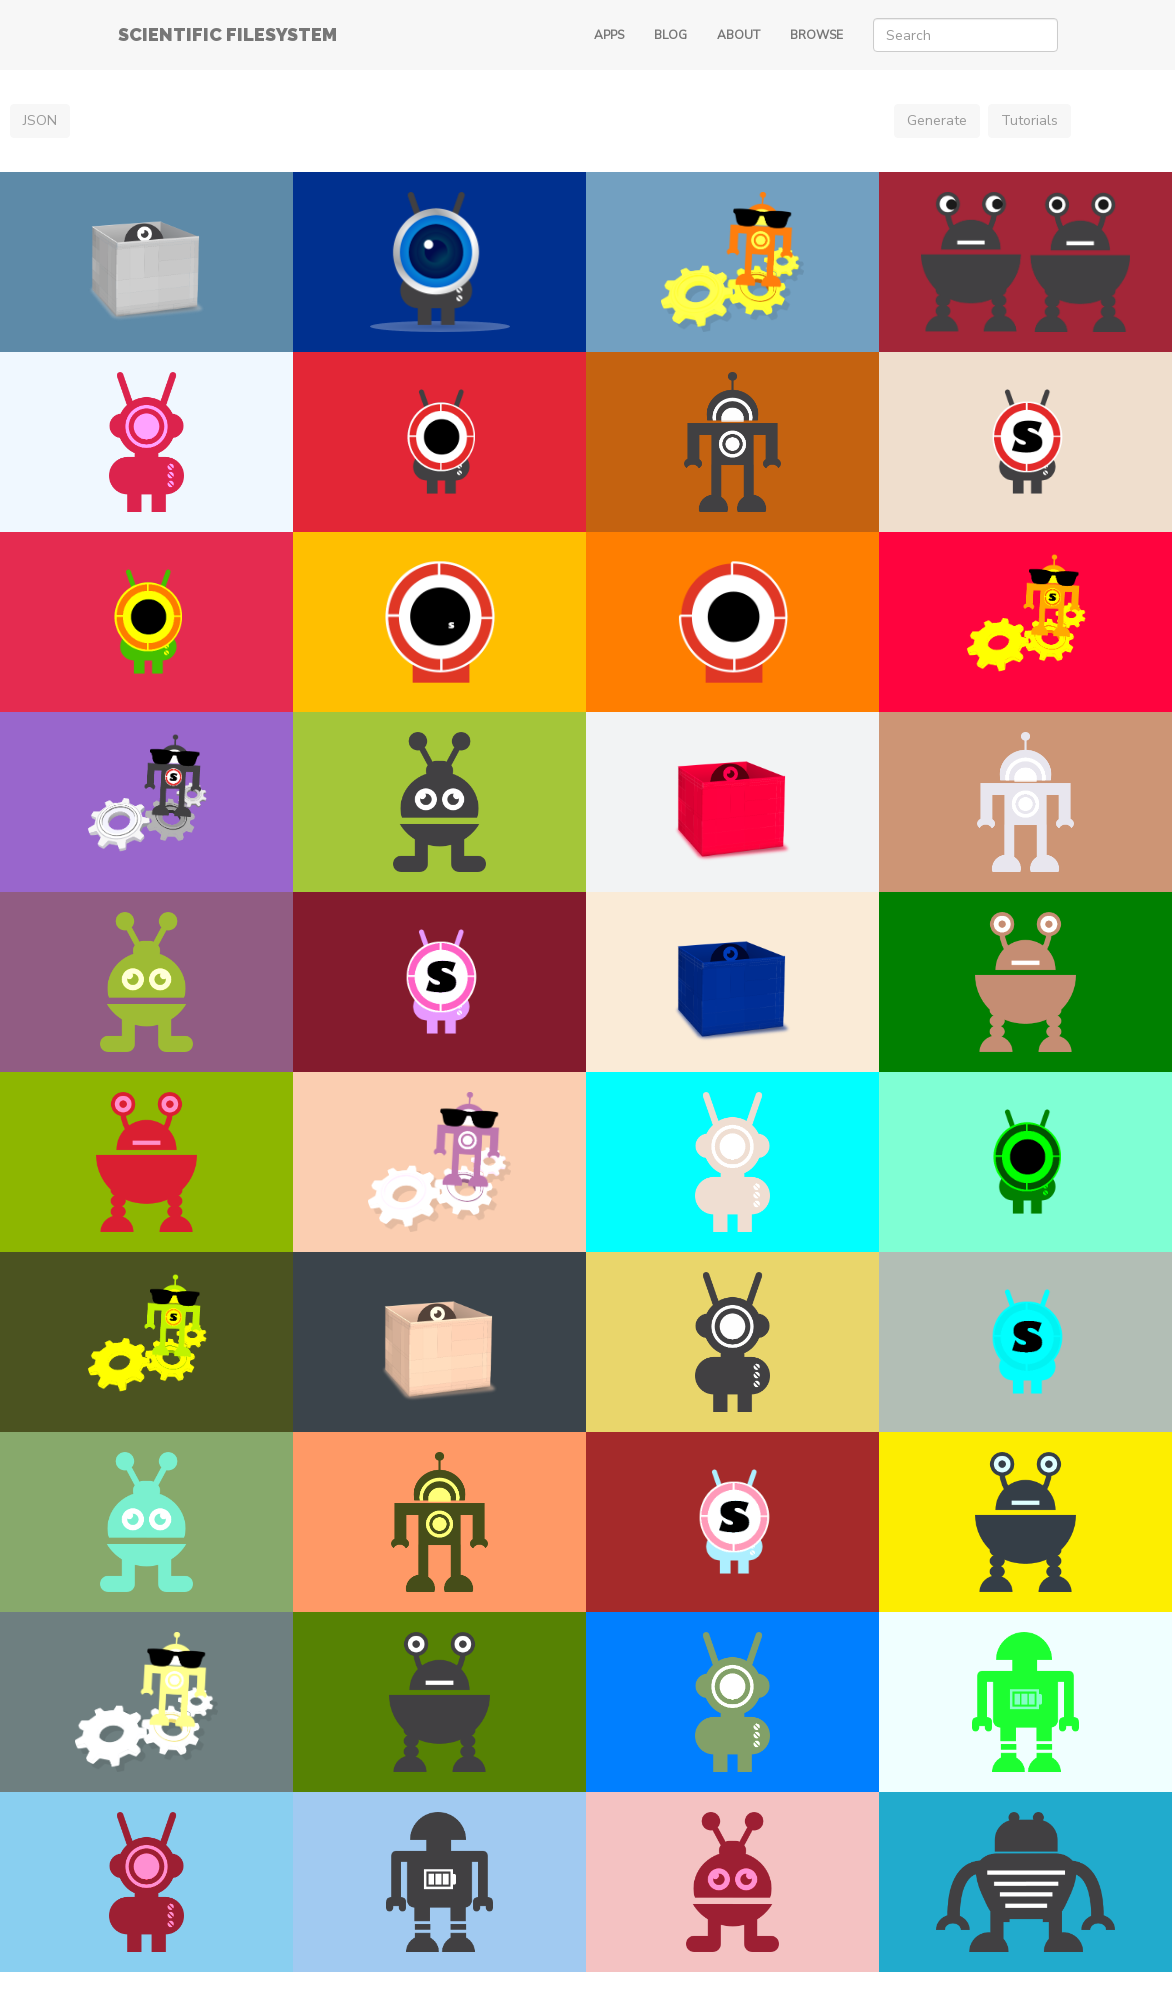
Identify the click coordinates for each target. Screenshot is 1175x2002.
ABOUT (738, 35)
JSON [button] (40, 120)
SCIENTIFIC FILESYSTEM (227, 34)
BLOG (670, 35)
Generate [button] (937, 120)
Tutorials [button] (1029, 120)
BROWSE (816, 35)
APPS (609, 35)
